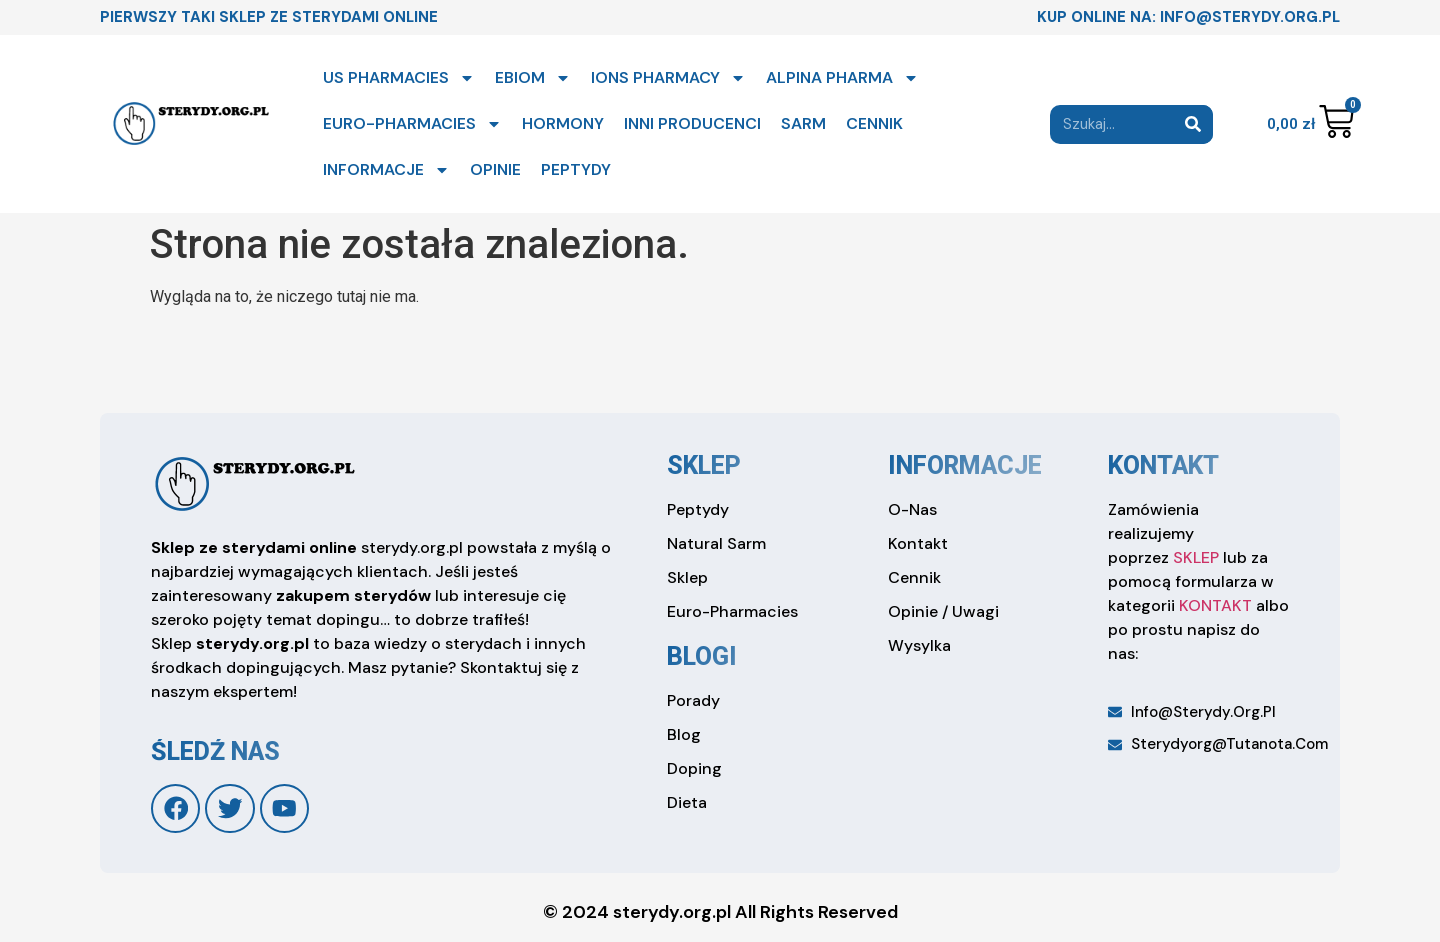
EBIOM (533, 78)
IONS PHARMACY (668, 78)
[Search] (1193, 124)
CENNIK (874, 123)
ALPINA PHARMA (842, 78)
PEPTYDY (576, 169)
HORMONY (563, 123)
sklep (704, 465)
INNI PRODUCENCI (692, 123)
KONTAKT (1215, 605)
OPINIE (495, 169)
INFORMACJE (386, 170)
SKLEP (1196, 557)
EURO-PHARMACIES (412, 124)
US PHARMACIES (399, 78)
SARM (803, 123)
